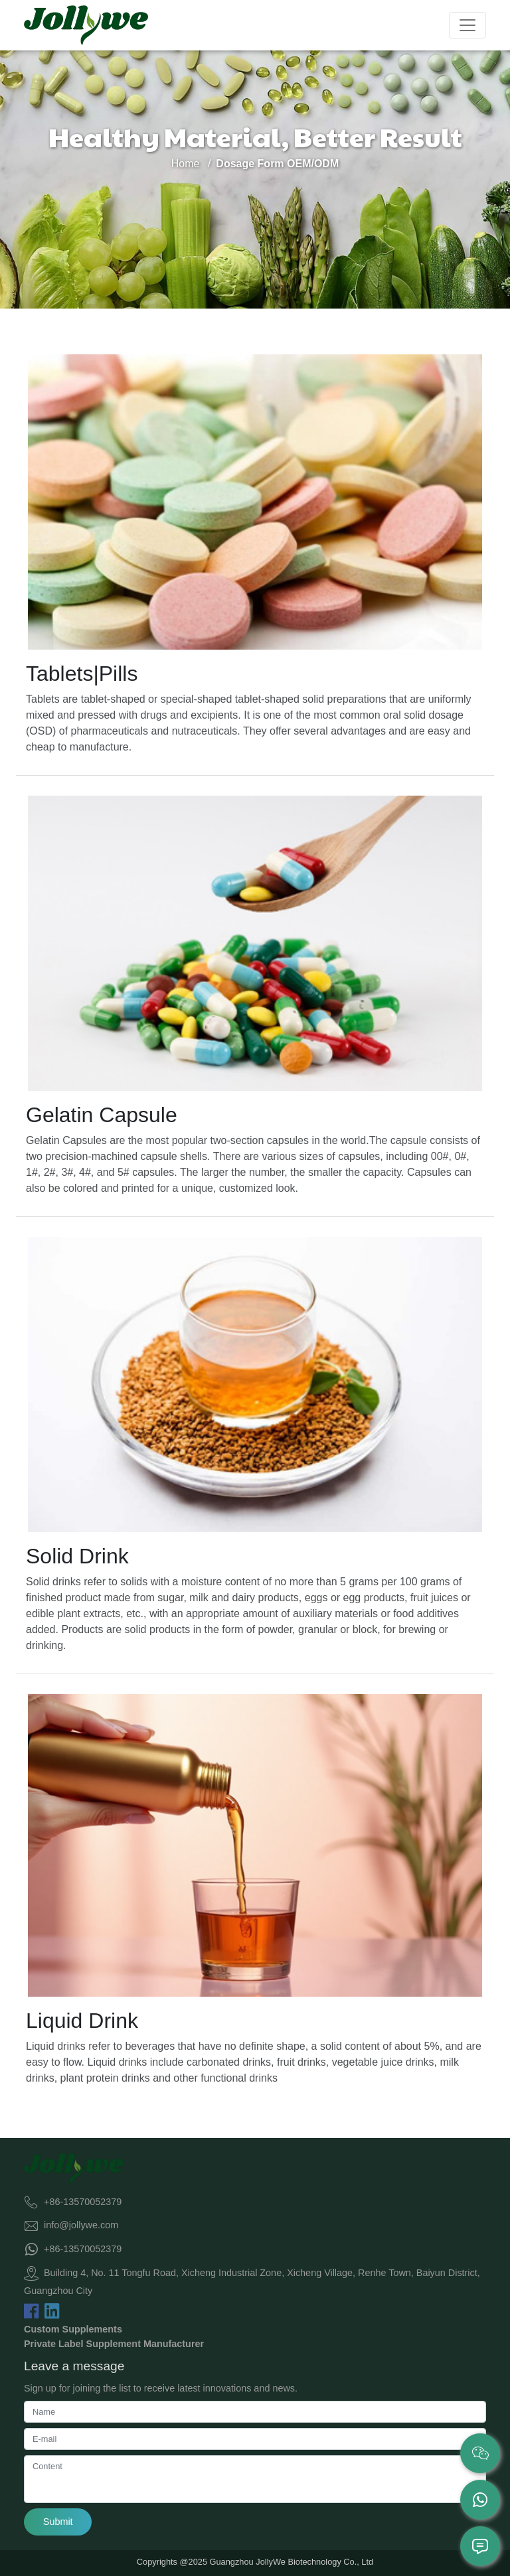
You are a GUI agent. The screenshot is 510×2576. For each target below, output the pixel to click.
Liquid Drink (82, 2021)
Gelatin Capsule (101, 1115)
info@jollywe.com (81, 2225)
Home (185, 163)
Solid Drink (77, 1556)
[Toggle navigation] (467, 25)
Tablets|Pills (81, 673)
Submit (58, 2521)
